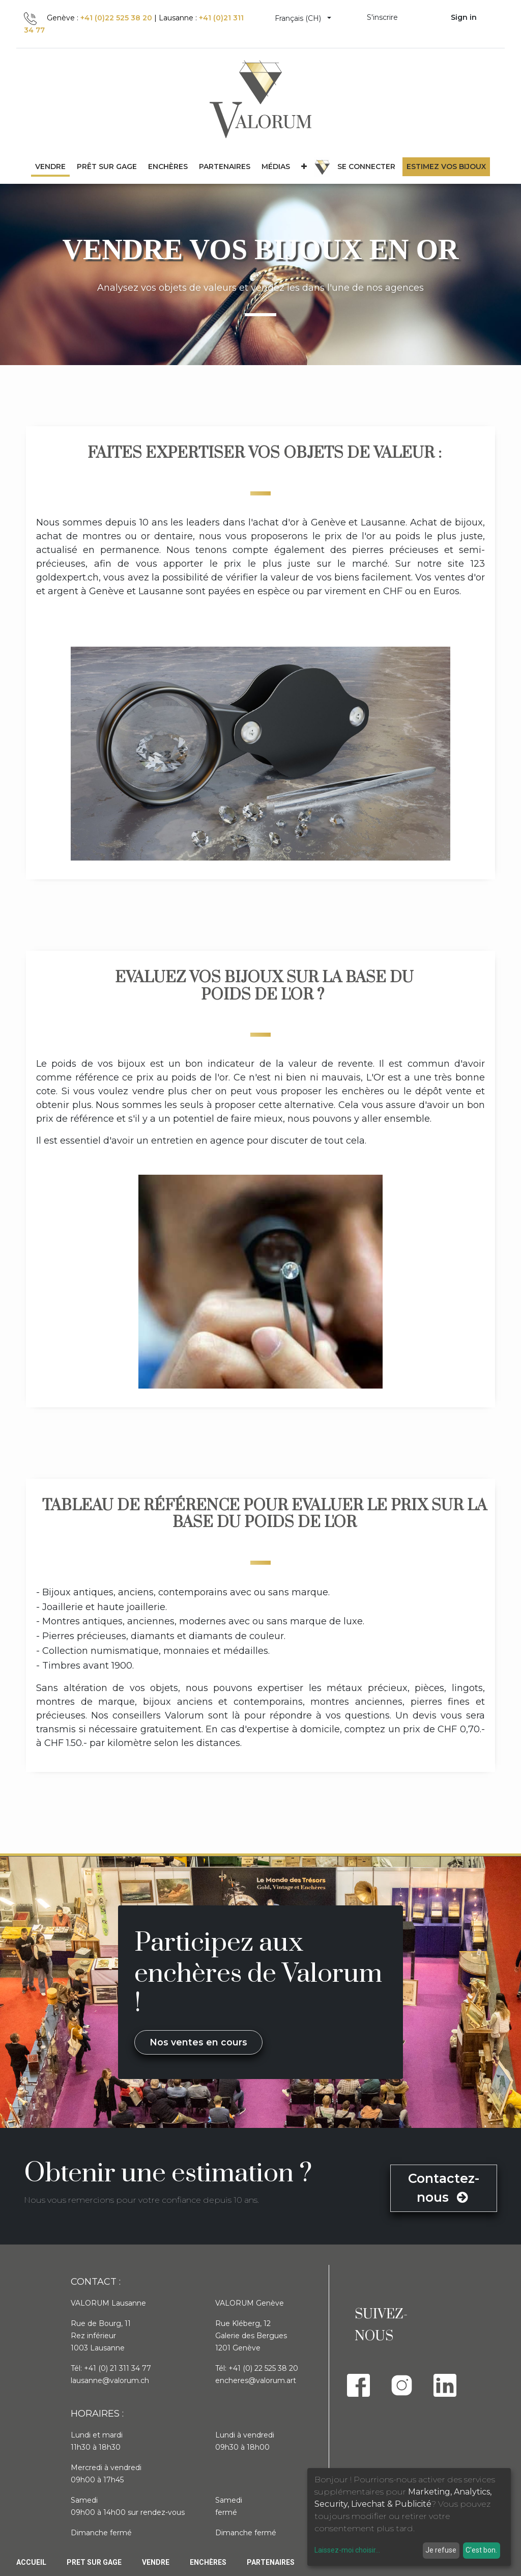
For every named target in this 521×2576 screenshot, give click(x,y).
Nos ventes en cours (198, 2042)
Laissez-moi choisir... (347, 2550)
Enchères (208, 2562)
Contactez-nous (443, 2188)
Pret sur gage (94, 2562)
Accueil (31, 2562)
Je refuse (440, 2550)
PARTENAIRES (271, 2562)
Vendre (155, 2562)
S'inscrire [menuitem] (382, 17)
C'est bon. (481, 2550)
